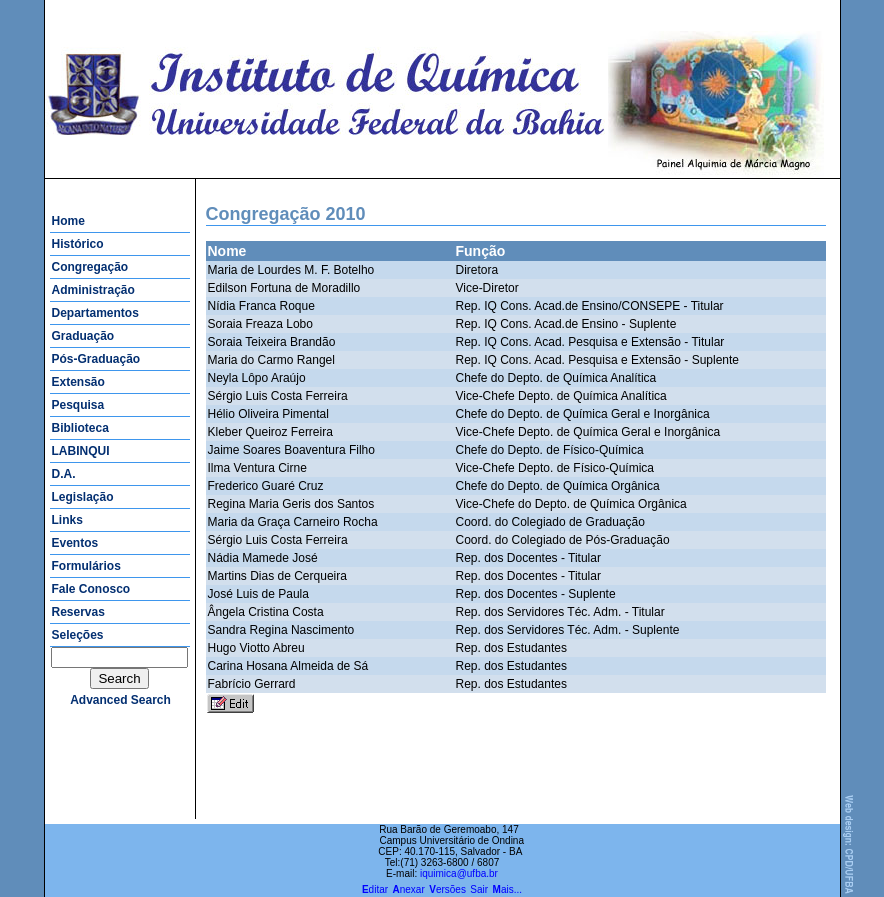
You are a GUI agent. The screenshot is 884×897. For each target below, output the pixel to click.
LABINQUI (81, 451)
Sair (479, 889)
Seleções (78, 635)
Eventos (75, 543)
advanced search (120, 700)
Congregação (90, 267)
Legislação (83, 497)
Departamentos (95, 313)
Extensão (78, 382)
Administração (93, 290)
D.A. (64, 474)
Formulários (86, 566)
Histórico (78, 244)
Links (67, 520)
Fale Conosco (91, 589)
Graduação (83, 336)
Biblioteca (80, 428)
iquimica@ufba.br (459, 873)
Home (68, 221)
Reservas (78, 612)
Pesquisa (78, 405)
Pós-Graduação (96, 359)
